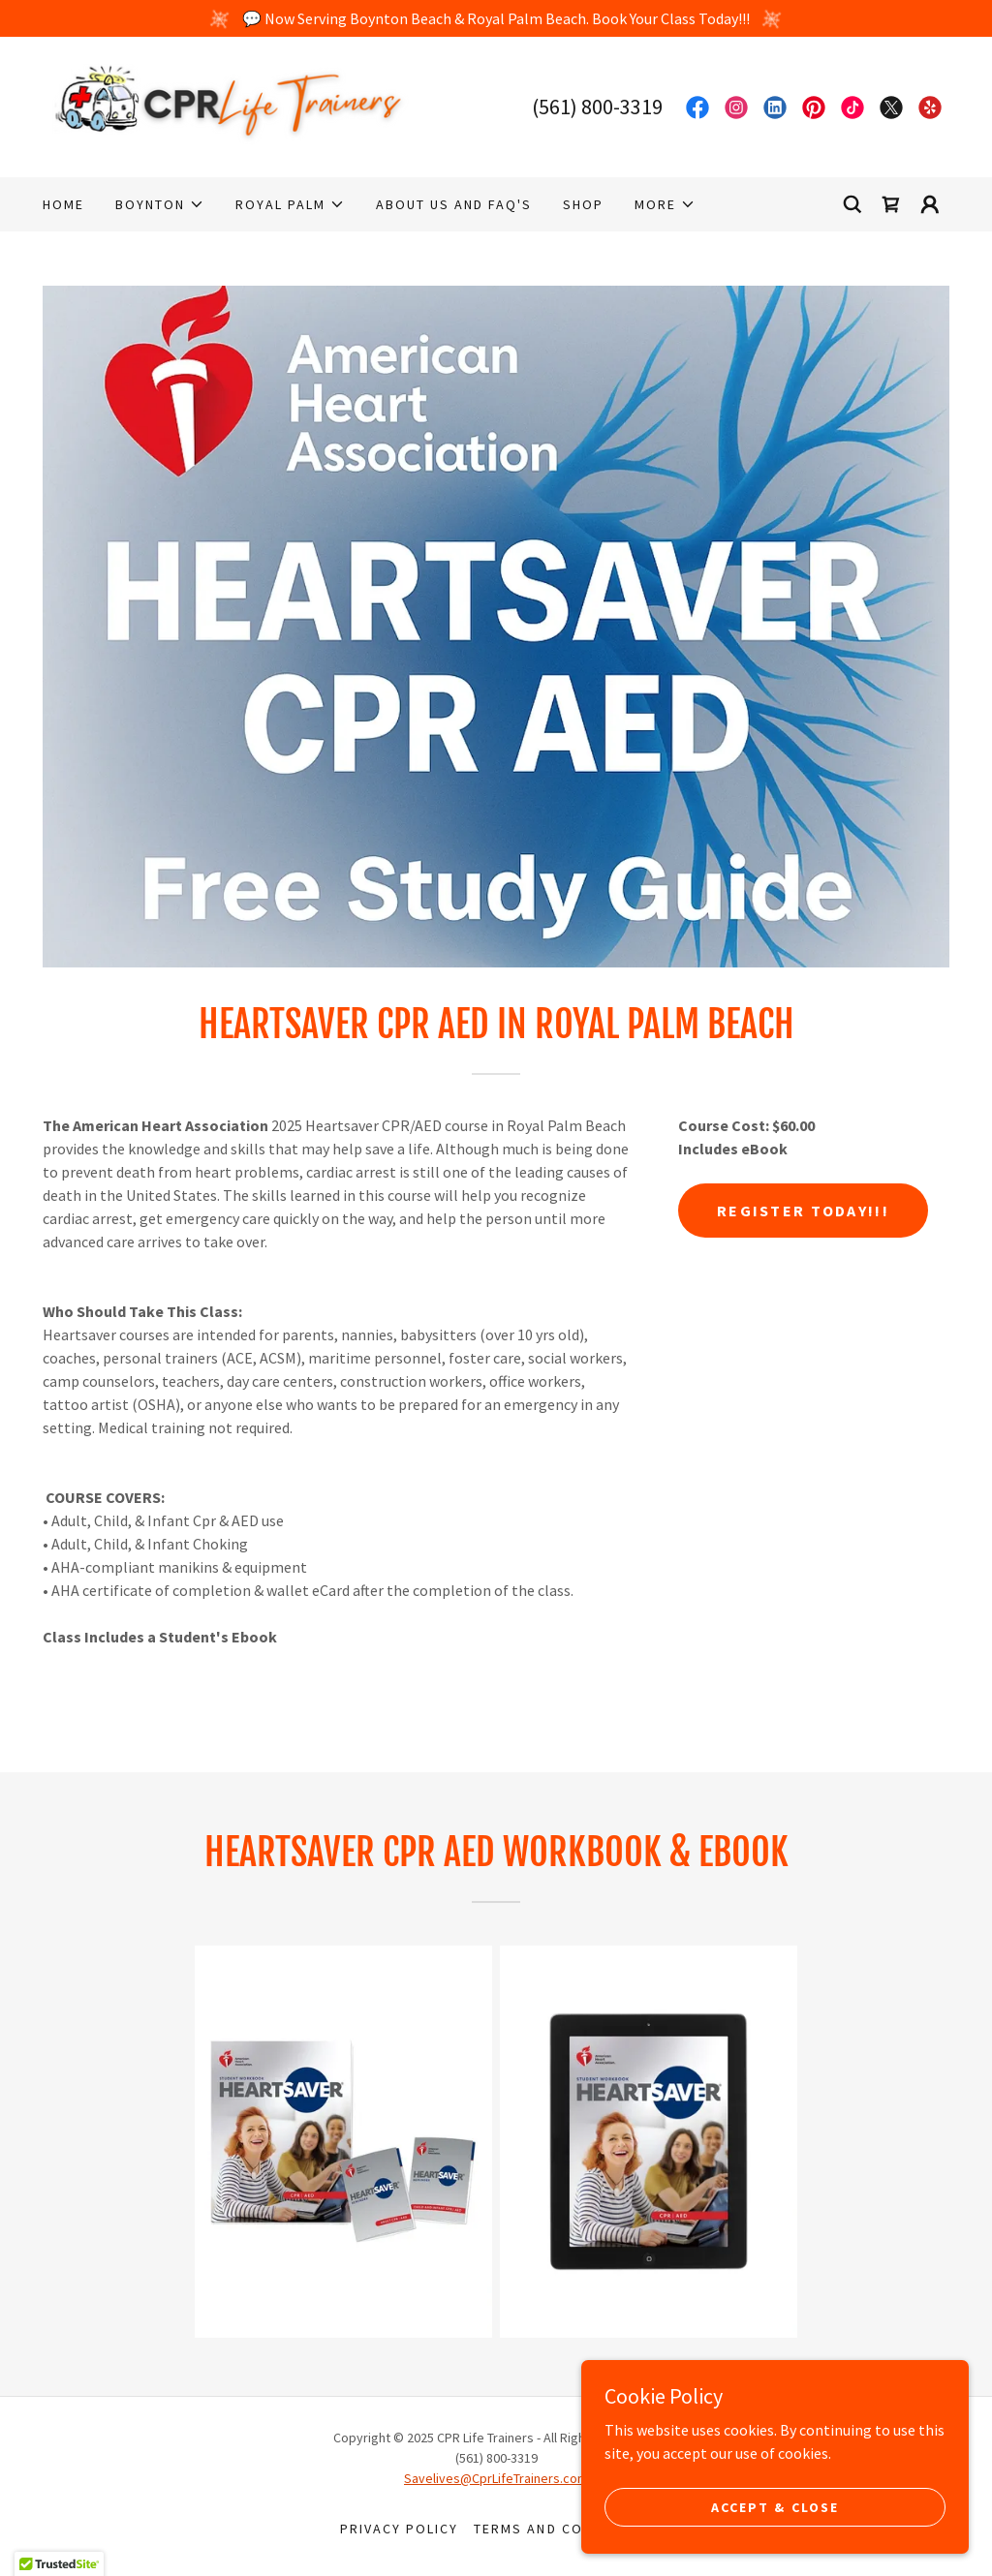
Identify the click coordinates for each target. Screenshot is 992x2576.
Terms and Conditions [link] (562, 2528)
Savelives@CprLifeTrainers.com (496, 2478)
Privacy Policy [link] (399, 2528)
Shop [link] (583, 204)
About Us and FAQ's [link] (454, 204)
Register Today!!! (803, 1210)
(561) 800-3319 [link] (597, 106)
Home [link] (63, 204)
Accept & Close (774, 2506)
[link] (230, 104)
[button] (159, 204)
